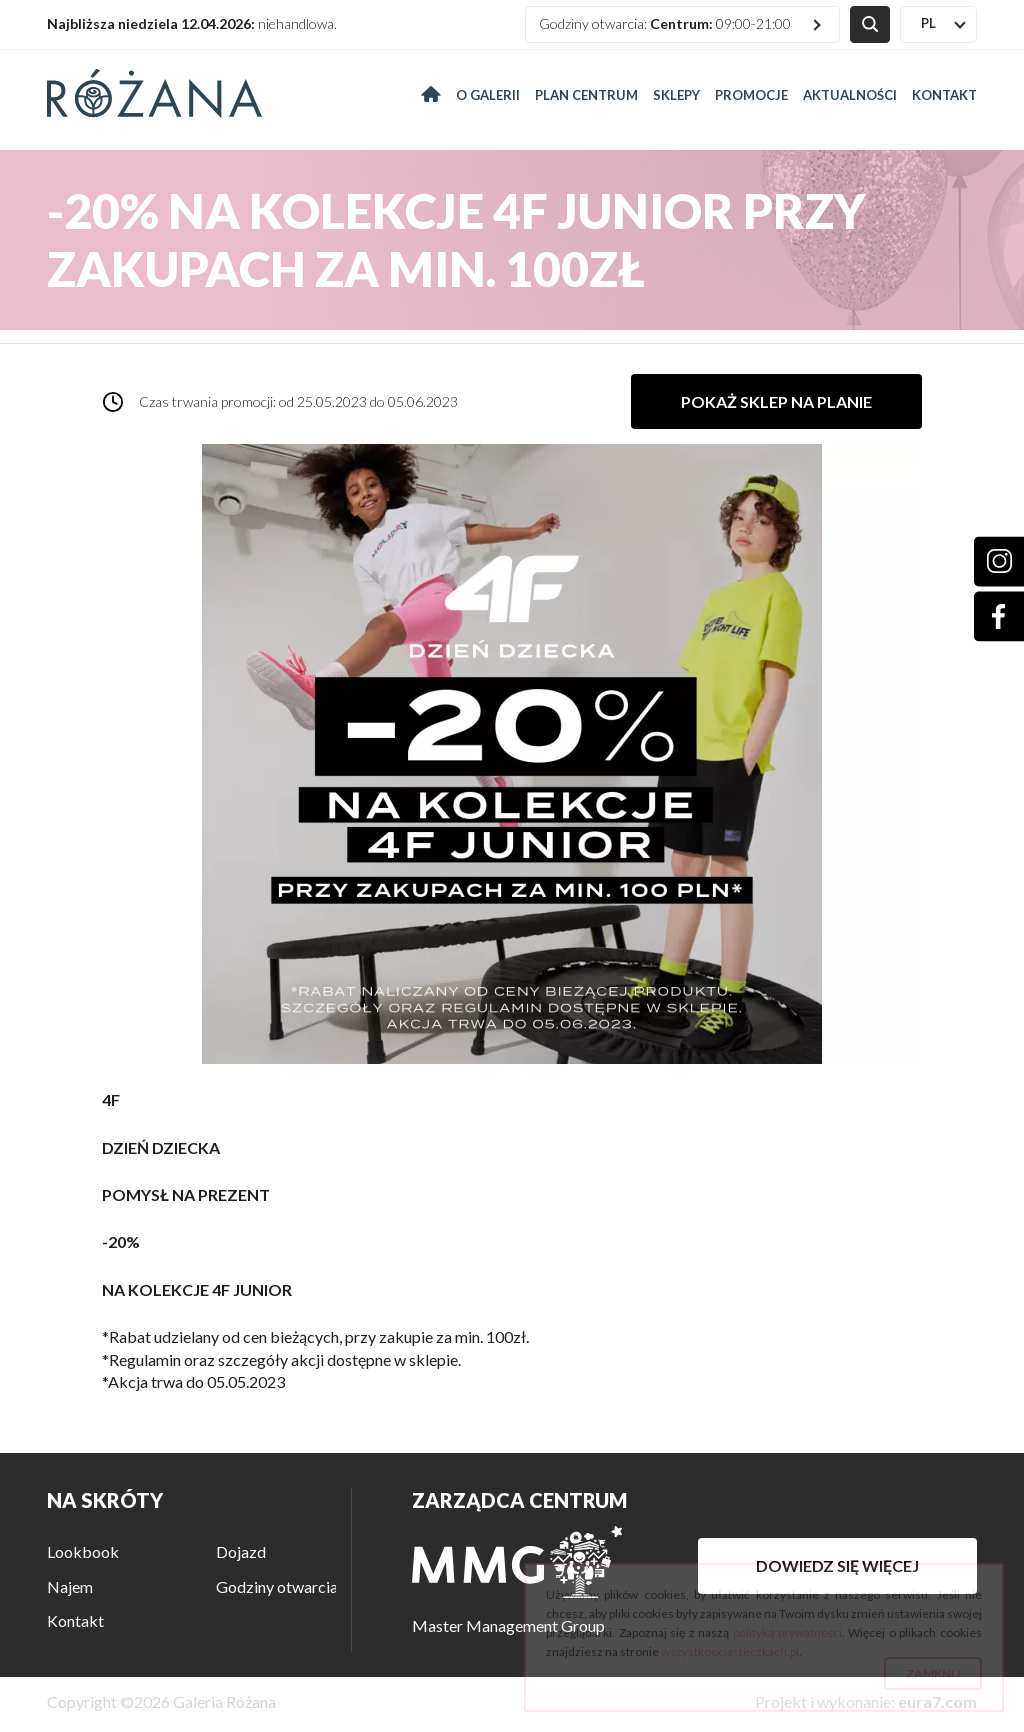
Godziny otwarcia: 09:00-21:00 (665, 23)
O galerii (488, 95)
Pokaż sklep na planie (776, 401)
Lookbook (83, 1551)
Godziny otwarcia (277, 1586)
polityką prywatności (787, 1632)
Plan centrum (586, 95)
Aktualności (850, 95)
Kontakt (944, 95)
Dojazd (241, 1551)
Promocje (751, 95)
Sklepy (676, 95)
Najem (70, 1586)
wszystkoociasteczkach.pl (730, 1651)
